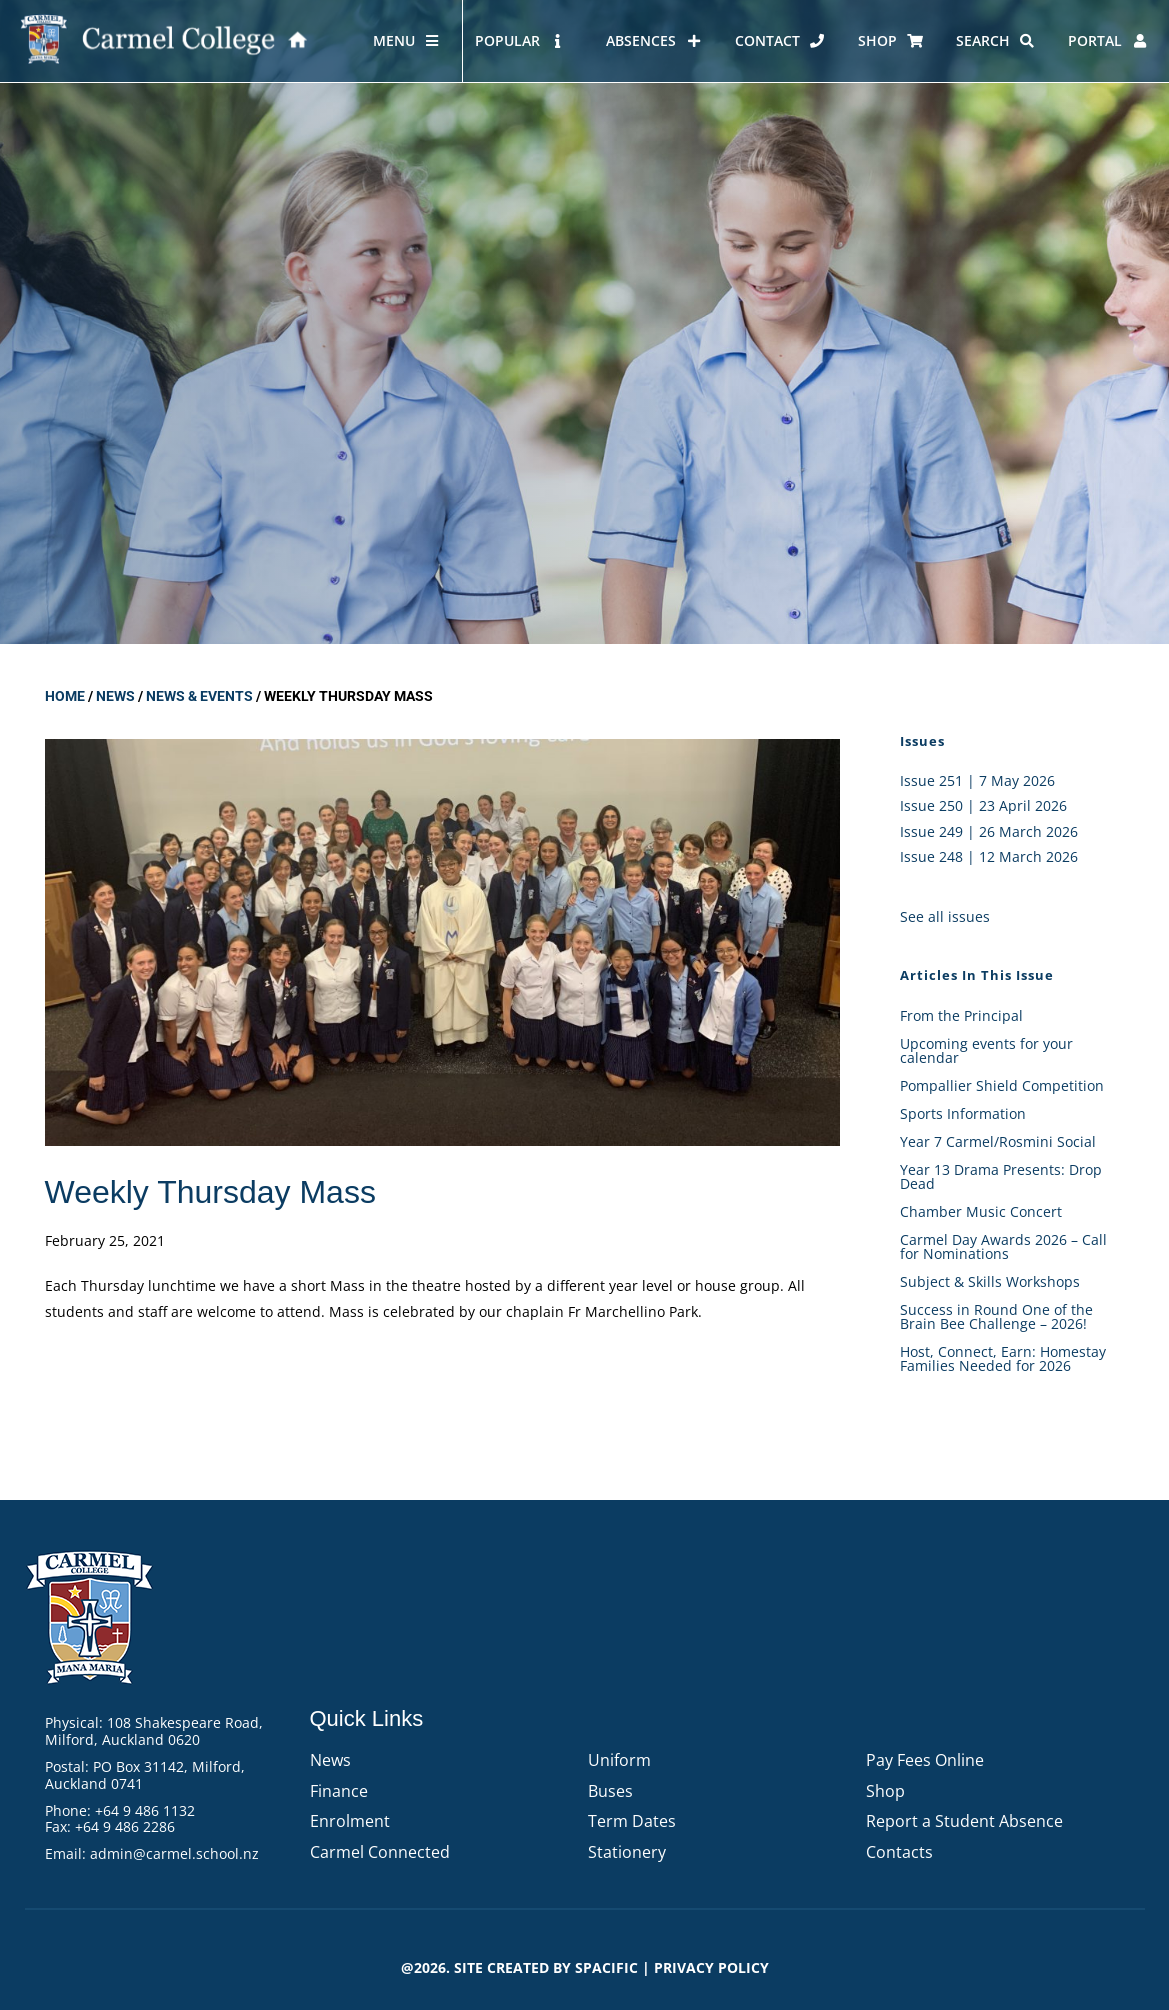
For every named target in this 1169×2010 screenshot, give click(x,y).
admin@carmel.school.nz (174, 1853)
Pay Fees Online (925, 1760)
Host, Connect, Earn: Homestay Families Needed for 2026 (1003, 1358)
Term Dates (632, 1821)
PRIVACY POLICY (711, 1967)
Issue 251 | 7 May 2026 (977, 780)
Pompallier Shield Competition (1002, 1085)
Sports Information (963, 1113)
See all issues (945, 916)
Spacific (606, 1967)
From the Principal (961, 1015)
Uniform (619, 1760)
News (115, 696)
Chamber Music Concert (981, 1211)
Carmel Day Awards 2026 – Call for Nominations (1003, 1246)
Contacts (899, 1852)
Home (65, 696)
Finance (339, 1791)
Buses (610, 1791)
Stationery (627, 1852)
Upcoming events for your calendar (986, 1050)
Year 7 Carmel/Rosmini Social (998, 1141)
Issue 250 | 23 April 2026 (983, 805)
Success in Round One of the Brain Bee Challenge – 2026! (996, 1316)
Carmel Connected (380, 1852)
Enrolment (350, 1821)
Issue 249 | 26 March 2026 (989, 831)
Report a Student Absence (964, 1821)
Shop (885, 1791)
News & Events (199, 696)
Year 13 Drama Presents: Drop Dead (1001, 1176)
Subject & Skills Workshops (990, 1281)
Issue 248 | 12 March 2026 (989, 856)
